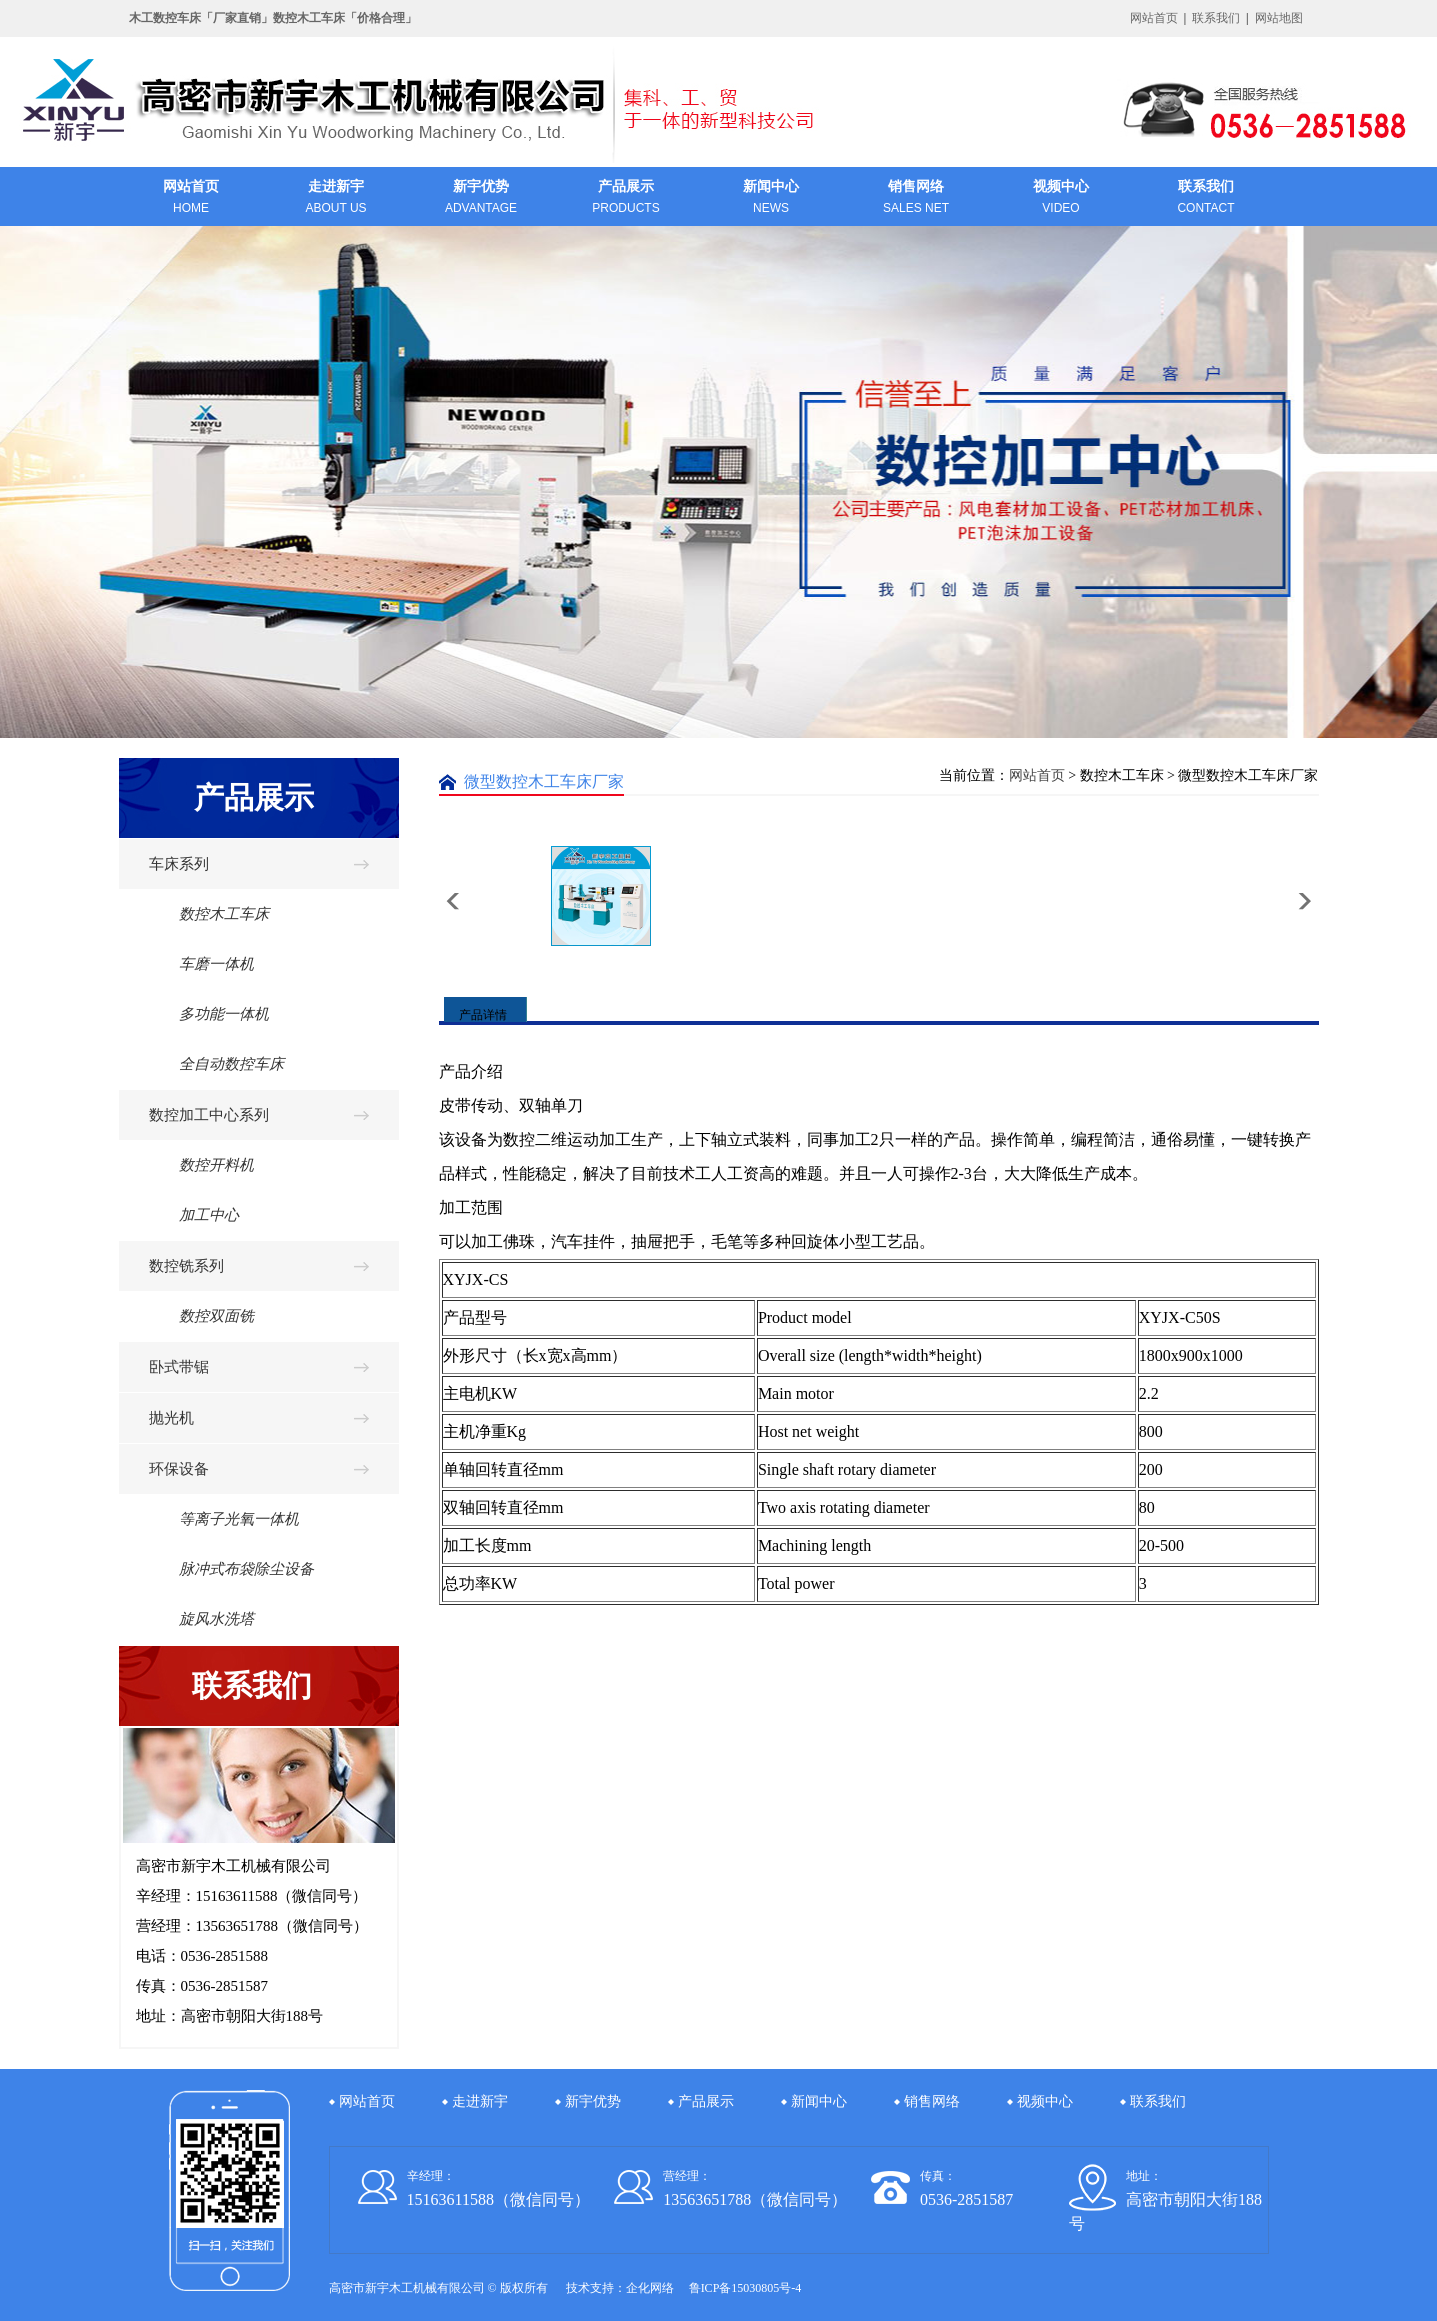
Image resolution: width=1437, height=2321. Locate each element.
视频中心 (1045, 2101)
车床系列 (179, 864)
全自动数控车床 (216, 1064)
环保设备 (179, 1469)
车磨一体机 (201, 964)
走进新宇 (480, 2101)
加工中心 (194, 1215)
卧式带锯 (179, 1367)
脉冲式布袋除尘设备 (231, 1569)
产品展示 (706, 2101)
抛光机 (171, 1418)
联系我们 (1216, 18)
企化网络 (650, 2288)
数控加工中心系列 (209, 1115)
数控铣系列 (186, 1266)
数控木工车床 (209, 914)
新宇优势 (593, 2101)
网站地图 (1279, 18)
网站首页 (1154, 18)
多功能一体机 (209, 1014)
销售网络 (932, 2101)
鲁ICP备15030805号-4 (745, 2288)
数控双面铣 (201, 1316)
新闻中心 (819, 2101)
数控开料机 (201, 1165)
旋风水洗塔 (201, 1619)
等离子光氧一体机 (224, 1519)
